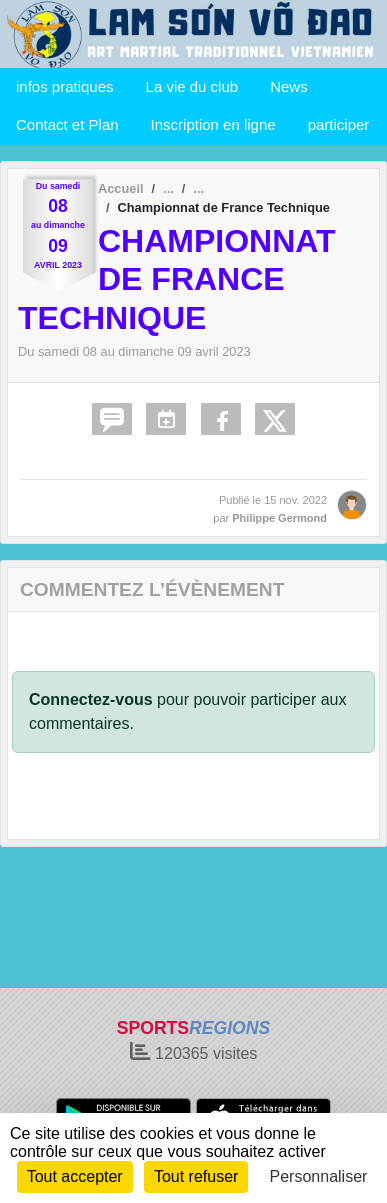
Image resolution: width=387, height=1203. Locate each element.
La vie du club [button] (192, 86)
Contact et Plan (67, 124)
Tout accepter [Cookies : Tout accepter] (75, 1176)
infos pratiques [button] (65, 86)
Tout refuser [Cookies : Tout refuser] (196, 1176)
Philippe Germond (279, 518)
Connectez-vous (91, 699)
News (289, 86)
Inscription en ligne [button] (213, 124)
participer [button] (339, 124)
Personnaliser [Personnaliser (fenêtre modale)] (319, 1176)
